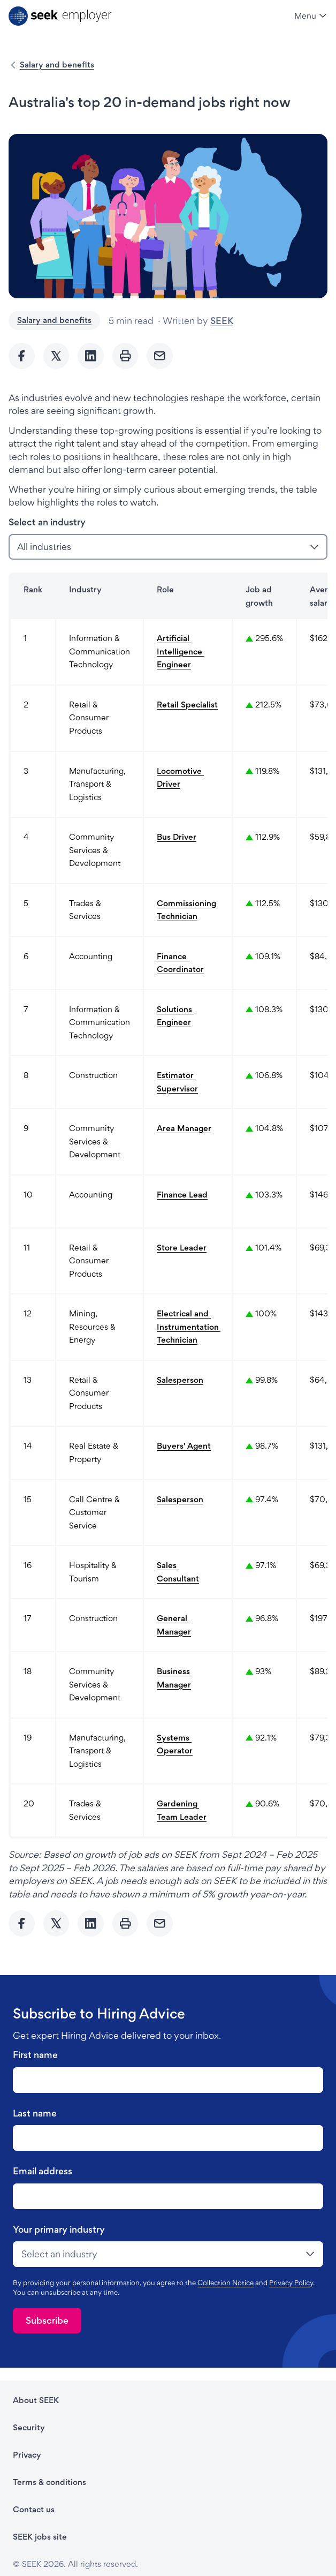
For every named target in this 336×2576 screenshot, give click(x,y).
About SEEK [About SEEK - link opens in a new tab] (36, 2400)
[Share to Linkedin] (91, 356)
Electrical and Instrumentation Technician (188, 1326)
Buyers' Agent (184, 1446)
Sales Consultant (178, 1572)
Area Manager (184, 1128)
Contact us (34, 2509)
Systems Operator (175, 1744)
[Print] (125, 356)
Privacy (27, 2455)
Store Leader (182, 1247)
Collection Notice (225, 2282)
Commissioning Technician (187, 910)
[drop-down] (168, 2254)
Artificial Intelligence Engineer (180, 651)
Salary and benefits (57, 64)
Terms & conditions (49, 2482)
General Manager (174, 1625)
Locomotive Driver (180, 777)
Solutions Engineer (175, 1016)
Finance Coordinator (180, 963)
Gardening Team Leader (182, 1810)
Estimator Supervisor (177, 1082)
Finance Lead (182, 1194)
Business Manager (174, 1678)
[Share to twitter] (56, 356)
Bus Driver (176, 837)
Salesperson (180, 1380)
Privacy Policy (291, 2282)
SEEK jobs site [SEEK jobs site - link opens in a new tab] (40, 2537)
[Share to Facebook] (22, 356)
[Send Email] (160, 356)
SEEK (221, 320)
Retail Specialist (187, 704)
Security (29, 2427)
